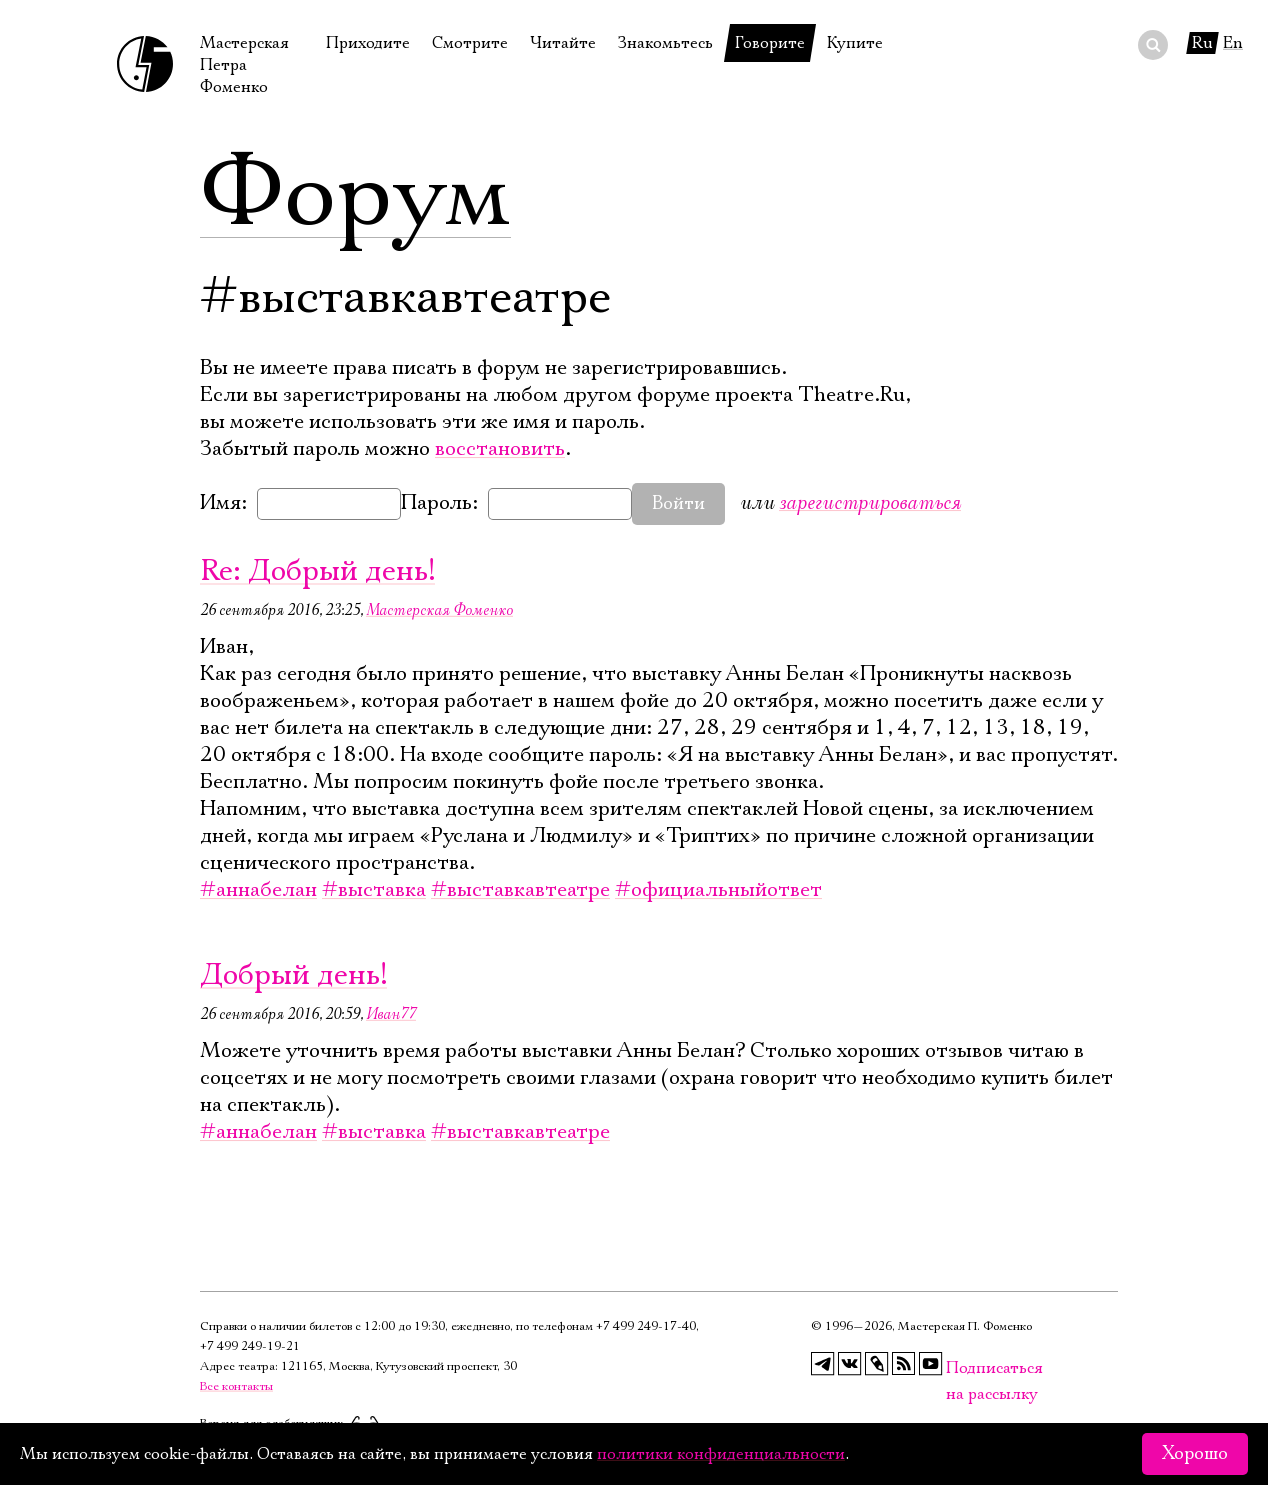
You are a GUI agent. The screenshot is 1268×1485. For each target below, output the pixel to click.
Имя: (223, 503)
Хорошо (1195, 1454)
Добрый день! (293, 975)
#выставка (374, 890)
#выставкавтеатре (520, 890)
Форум (355, 195)
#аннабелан (258, 890)
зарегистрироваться (870, 502)
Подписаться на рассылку (958, 1368)
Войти (678, 504)
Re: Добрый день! (317, 571)
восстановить (500, 449)
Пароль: (439, 503)
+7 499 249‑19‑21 (250, 1346)
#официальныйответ (718, 890)
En (1233, 43)
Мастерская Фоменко (439, 610)
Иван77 (391, 1014)
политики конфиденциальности (721, 1454)
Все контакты (236, 1386)
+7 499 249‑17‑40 (646, 1326)
